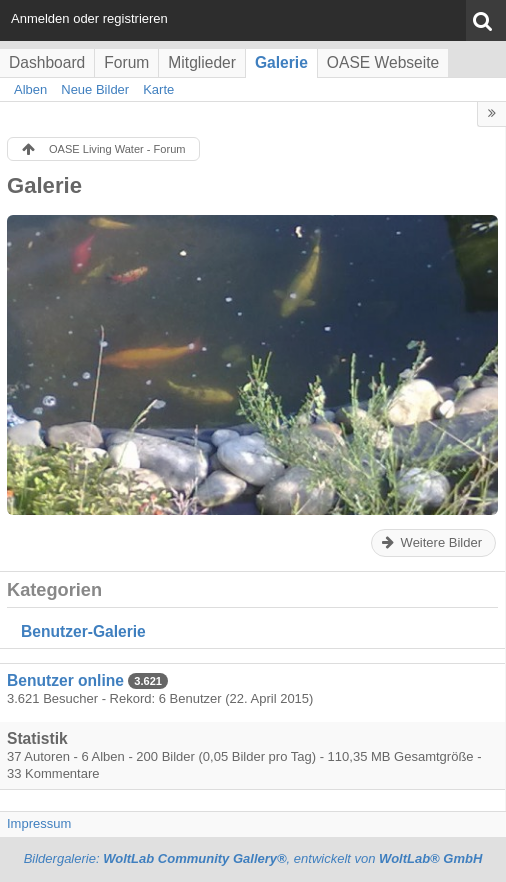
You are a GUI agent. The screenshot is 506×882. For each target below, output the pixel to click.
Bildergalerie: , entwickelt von (253, 858)
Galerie (281, 62)
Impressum (39, 823)
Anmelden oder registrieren (89, 18)
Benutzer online (65, 680)
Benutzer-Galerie (83, 631)
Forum (126, 62)
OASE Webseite (383, 62)
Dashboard (47, 62)
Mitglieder (202, 62)
